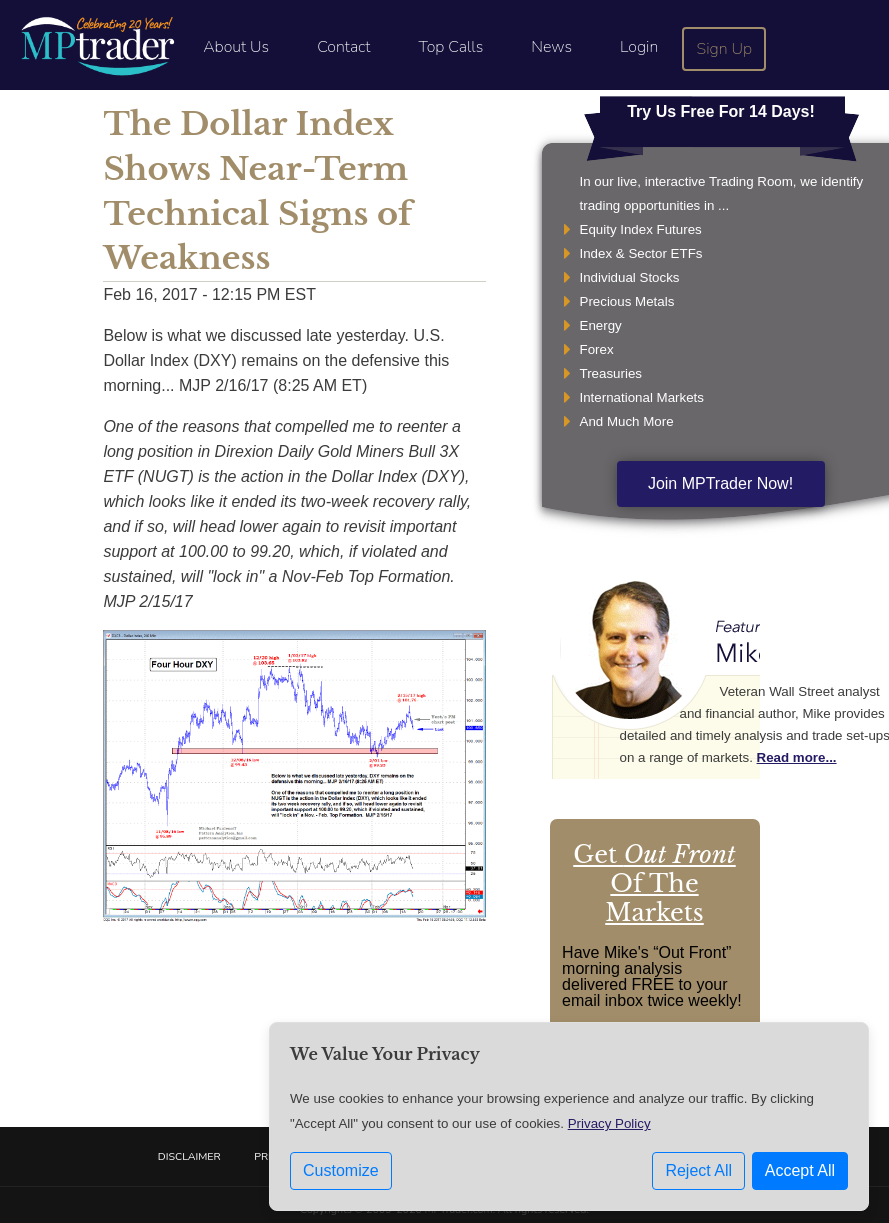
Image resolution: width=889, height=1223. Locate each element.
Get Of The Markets (654, 883)
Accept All (800, 1173)
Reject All (698, 1173)
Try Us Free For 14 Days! (721, 111)
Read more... (797, 757)
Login (639, 47)
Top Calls (450, 47)
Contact (343, 47)
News (551, 47)
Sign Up (725, 49)
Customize (341, 1173)
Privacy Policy (609, 1126)
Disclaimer (189, 1156)
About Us (236, 47)
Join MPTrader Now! (720, 483)
